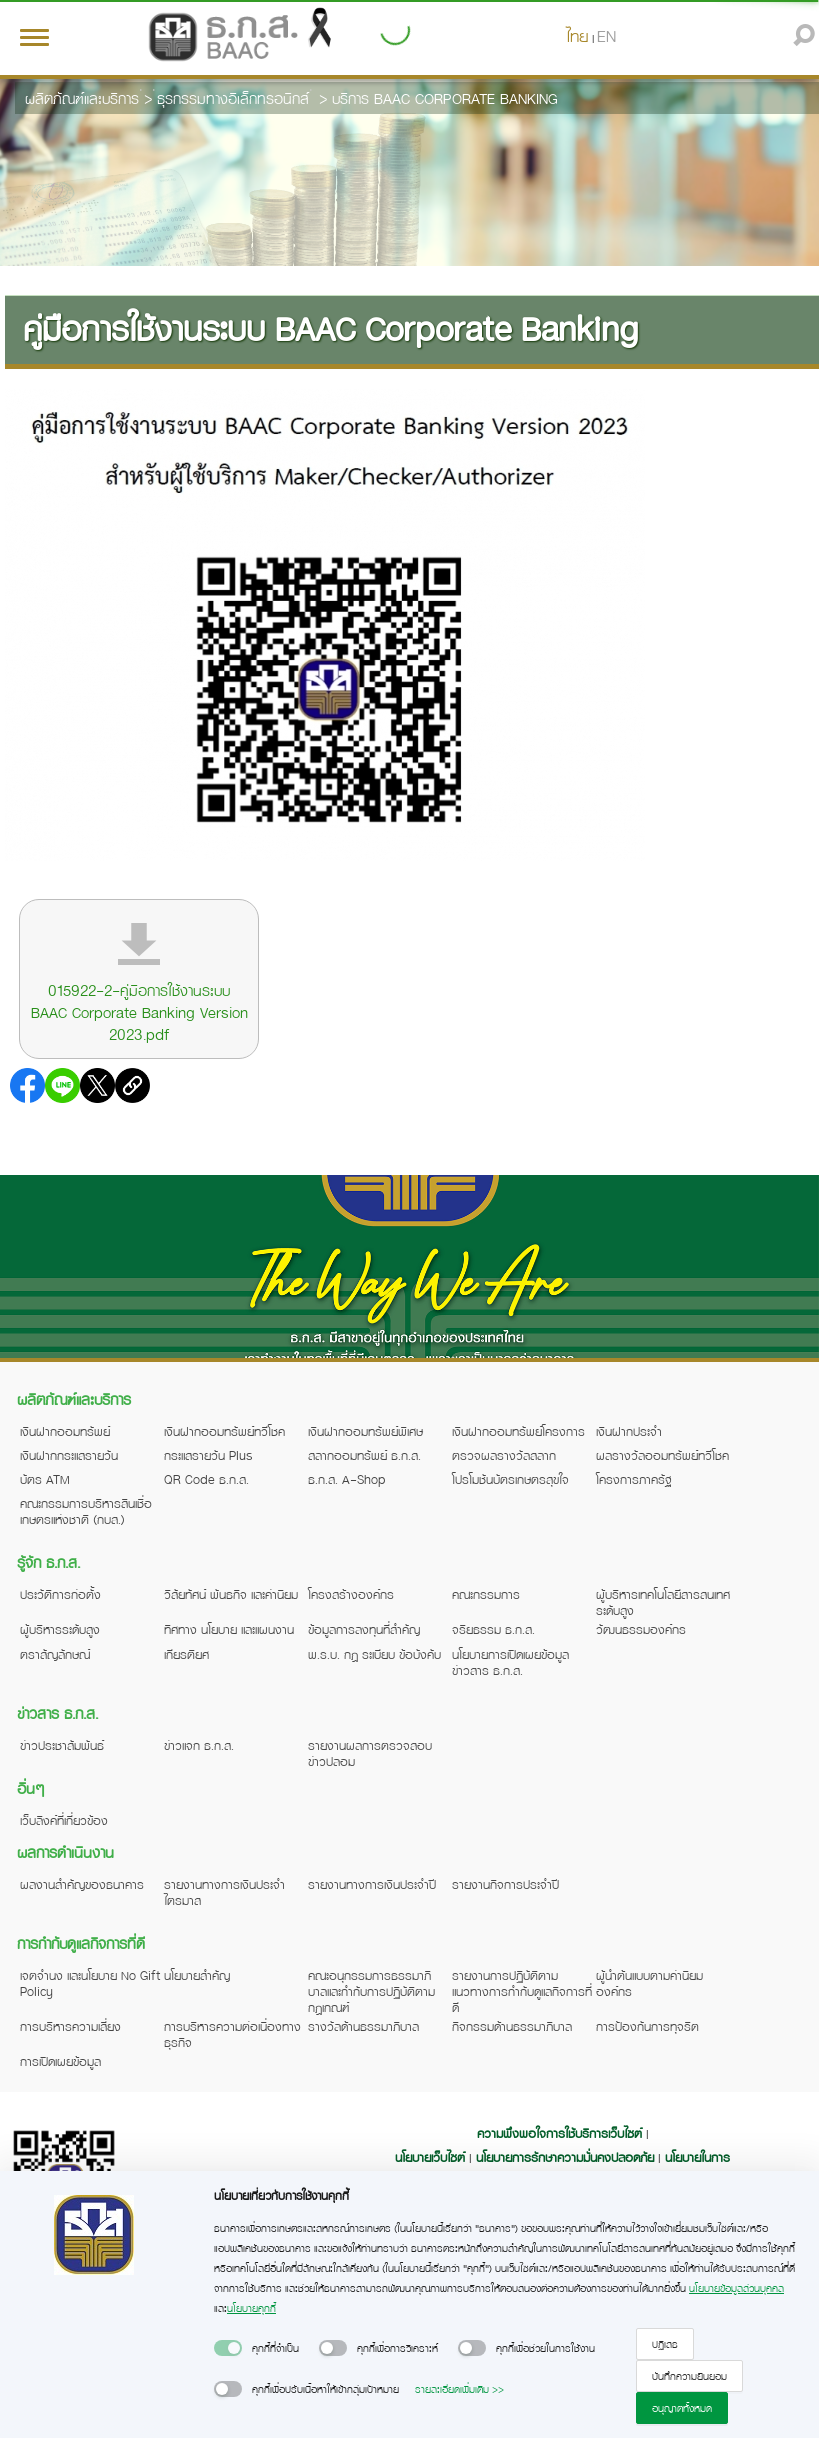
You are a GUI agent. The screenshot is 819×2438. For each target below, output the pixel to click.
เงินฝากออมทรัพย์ (65, 1431)
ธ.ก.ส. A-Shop (347, 1479)
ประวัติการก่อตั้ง (60, 1594)
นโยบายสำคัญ (197, 1975)
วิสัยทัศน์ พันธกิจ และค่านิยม (231, 1594)
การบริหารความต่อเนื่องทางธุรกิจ (232, 2034)
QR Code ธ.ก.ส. (206, 1479)
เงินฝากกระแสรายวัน (69, 1455)
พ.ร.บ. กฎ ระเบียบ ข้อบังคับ (374, 1654)
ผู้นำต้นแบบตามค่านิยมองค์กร (649, 1983)
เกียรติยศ (186, 1654)
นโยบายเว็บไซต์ (430, 2157)
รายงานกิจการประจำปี (505, 1884)
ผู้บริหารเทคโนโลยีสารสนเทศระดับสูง (663, 1602)
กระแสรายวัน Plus (208, 1455)
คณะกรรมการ (486, 1594)
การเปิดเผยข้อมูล (60, 2061)
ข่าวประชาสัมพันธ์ (62, 1745)
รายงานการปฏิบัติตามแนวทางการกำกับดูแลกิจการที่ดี (522, 1991)
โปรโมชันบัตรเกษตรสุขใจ (510, 1479)
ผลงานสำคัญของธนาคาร (82, 1884)
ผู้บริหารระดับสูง (60, 1629)
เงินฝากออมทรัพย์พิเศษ (365, 1431)
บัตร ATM (45, 1479)
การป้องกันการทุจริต (647, 2026)
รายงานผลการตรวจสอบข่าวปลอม (370, 1753)
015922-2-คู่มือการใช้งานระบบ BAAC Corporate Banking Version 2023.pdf (139, 1012)
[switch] (228, 2348)
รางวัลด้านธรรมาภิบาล (363, 2026)
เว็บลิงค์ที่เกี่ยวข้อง (64, 1820)
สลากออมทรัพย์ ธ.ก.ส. (364, 1455)
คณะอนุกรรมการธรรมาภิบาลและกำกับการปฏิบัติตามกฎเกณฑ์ (371, 1991)
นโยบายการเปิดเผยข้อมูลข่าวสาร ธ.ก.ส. (510, 1662)
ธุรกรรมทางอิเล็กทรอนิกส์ (233, 98)
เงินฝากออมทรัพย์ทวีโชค (224, 1431)
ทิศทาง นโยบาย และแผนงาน (229, 1629)
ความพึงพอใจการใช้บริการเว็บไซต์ (561, 2133)
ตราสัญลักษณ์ (55, 1654)
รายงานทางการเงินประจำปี (372, 1884)
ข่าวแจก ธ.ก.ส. (199, 1745)
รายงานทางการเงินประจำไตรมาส (224, 1892)
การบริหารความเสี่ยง (70, 2026)
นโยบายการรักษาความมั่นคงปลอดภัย (565, 2157)
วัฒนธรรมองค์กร (641, 1629)
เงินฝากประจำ (629, 1431)
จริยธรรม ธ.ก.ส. (493, 1629)
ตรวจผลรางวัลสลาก (504, 1455)
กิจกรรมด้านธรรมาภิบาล (512, 2026)
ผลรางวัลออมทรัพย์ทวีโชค (662, 1455)
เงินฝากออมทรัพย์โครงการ (518, 1431)
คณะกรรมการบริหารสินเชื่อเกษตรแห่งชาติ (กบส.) (86, 1511)
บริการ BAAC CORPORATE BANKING (445, 98)
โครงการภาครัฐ (634, 1479)
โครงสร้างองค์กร (351, 1594)
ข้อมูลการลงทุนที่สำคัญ (364, 1629)
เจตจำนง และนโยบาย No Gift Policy (90, 1983)
